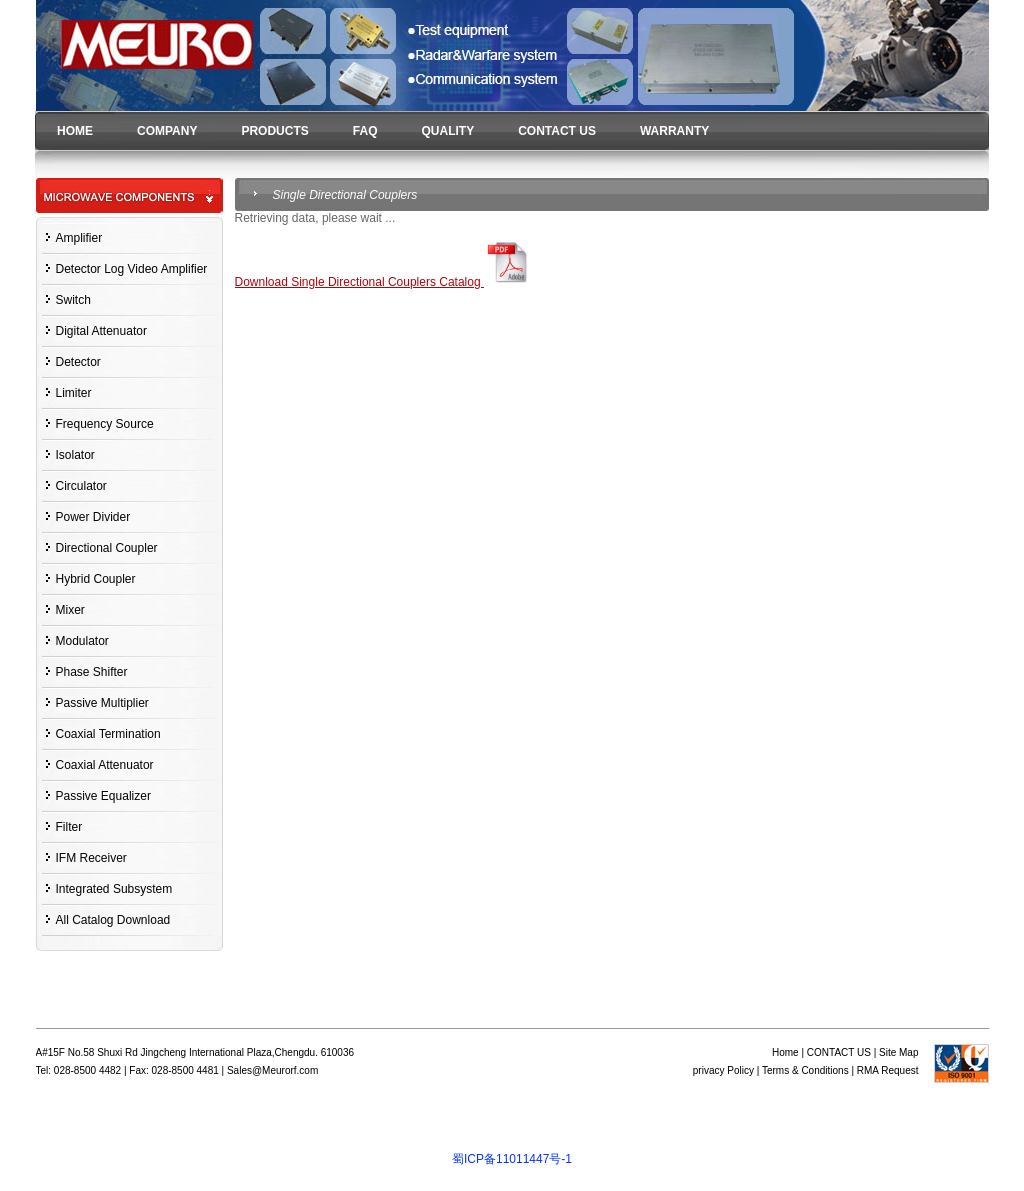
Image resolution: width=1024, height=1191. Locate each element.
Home (785, 1052)
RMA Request (888, 1070)
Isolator (75, 455)
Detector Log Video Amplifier (132, 269)
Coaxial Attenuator (105, 765)
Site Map (898, 1052)
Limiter (74, 393)
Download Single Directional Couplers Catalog (384, 282)
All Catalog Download (113, 920)
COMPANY (167, 131)
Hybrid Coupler (96, 579)
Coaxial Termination (108, 734)
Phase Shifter (92, 672)
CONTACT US (557, 131)
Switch (73, 300)
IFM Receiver (91, 858)
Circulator (81, 486)
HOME (75, 131)
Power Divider (93, 517)
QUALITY (447, 131)
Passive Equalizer (103, 796)
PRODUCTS (274, 131)
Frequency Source (105, 424)
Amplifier (79, 238)
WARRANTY (674, 131)
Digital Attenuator (101, 331)
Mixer (70, 610)
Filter (69, 827)
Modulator (82, 641)
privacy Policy (723, 1070)
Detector (78, 362)
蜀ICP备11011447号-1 (512, 1159)
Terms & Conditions (805, 1070)
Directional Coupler (107, 548)
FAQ (365, 131)
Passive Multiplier (102, 703)
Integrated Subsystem (114, 889)
